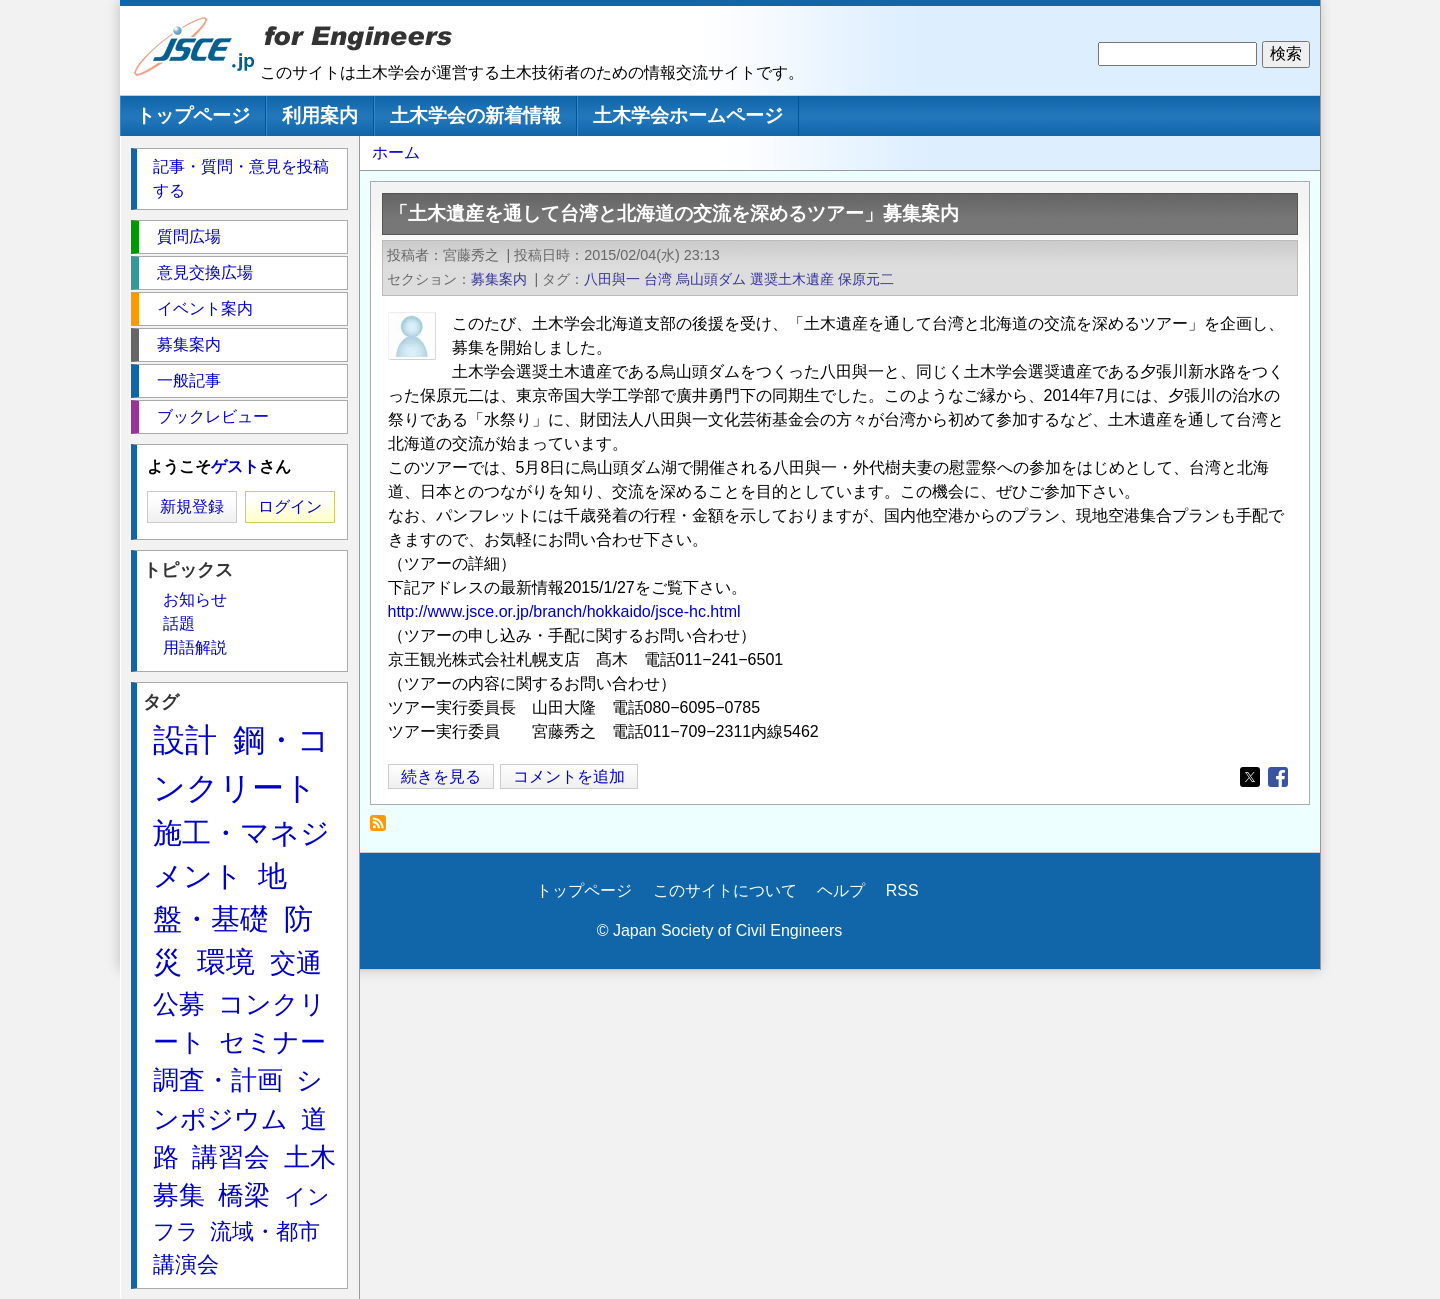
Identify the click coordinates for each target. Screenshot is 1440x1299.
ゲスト (235, 466)
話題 (179, 623)
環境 (226, 962)
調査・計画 (218, 1080)
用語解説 (195, 647)
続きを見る (441, 776)
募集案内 (499, 279)
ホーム (396, 152)
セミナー (272, 1042)
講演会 (186, 1264)
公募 (179, 1004)
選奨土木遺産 (792, 279)
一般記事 (189, 380)
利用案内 (320, 115)
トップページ (193, 115)
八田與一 (612, 279)
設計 (185, 740)
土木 (310, 1157)
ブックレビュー (213, 416)
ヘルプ (841, 890)
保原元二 (866, 279)
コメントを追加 (569, 776)
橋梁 (244, 1195)
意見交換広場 (205, 272)
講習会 (231, 1157)
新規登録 (192, 506)
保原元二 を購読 (383, 828)
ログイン (290, 506)
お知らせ (195, 599)
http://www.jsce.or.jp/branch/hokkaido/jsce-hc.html (564, 611)
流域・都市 (265, 1231)
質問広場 (189, 236)
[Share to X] (1250, 777)
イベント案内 (205, 308)
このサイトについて (725, 890)
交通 (296, 963)
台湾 (658, 279)
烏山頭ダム (711, 279)
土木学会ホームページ (688, 115)
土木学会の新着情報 (475, 115)
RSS (902, 890)
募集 (179, 1195)
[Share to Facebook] (1278, 777)
